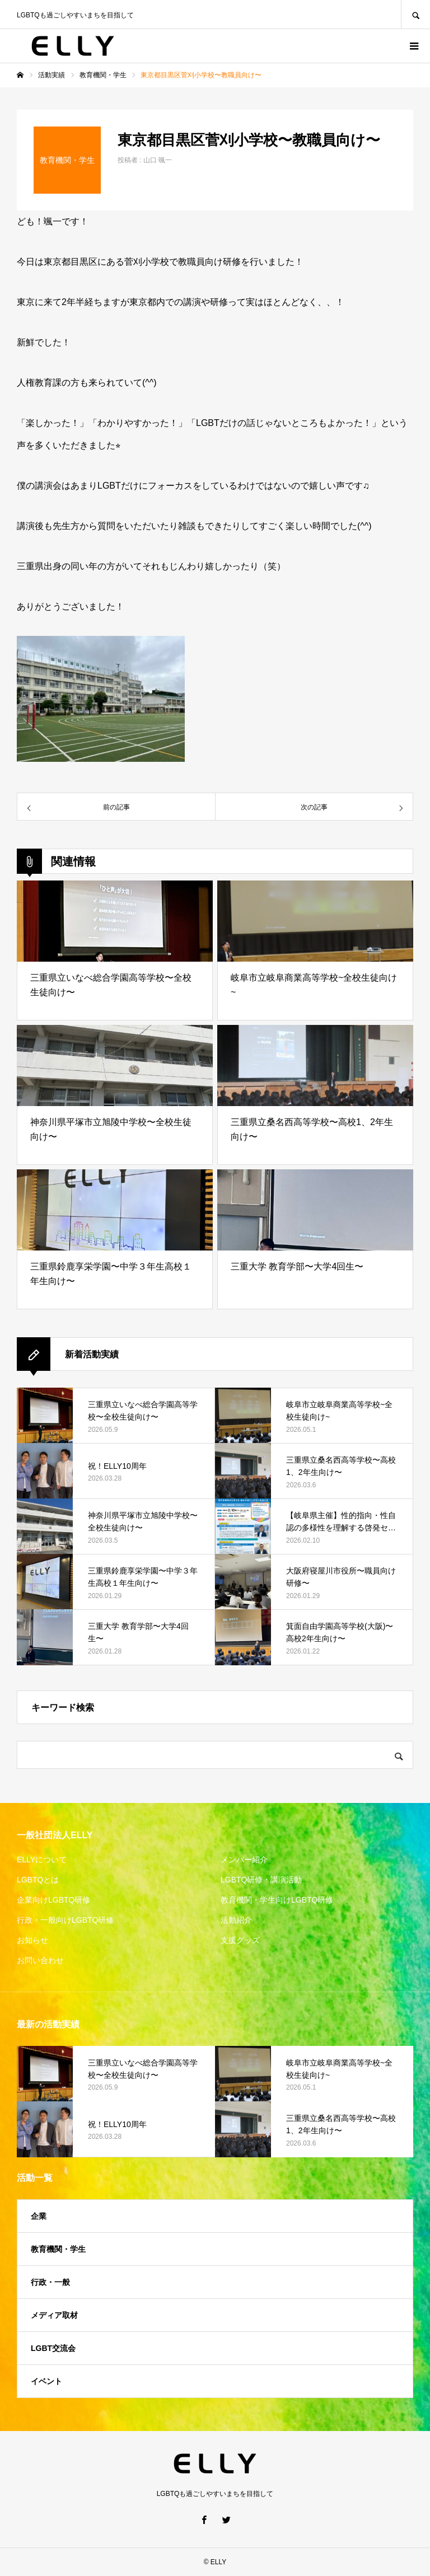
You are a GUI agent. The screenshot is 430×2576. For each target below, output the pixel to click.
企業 (38, 2216)
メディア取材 (54, 2315)
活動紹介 (236, 1919)
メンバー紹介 (244, 1859)
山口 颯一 (157, 160)
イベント (46, 2381)
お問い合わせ (40, 1960)
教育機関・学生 (58, 2249)
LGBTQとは (38, 1879)
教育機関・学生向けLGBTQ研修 (277, 1899)
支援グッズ (240, 1940)
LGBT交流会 (53, 2348)
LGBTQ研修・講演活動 (261, 1879)
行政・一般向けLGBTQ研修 (65, 1919)
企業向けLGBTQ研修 (53, 1899)
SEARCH (415, 14)
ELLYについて (42, 1859)
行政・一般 (50, 2282)
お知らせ (32, 1940)
